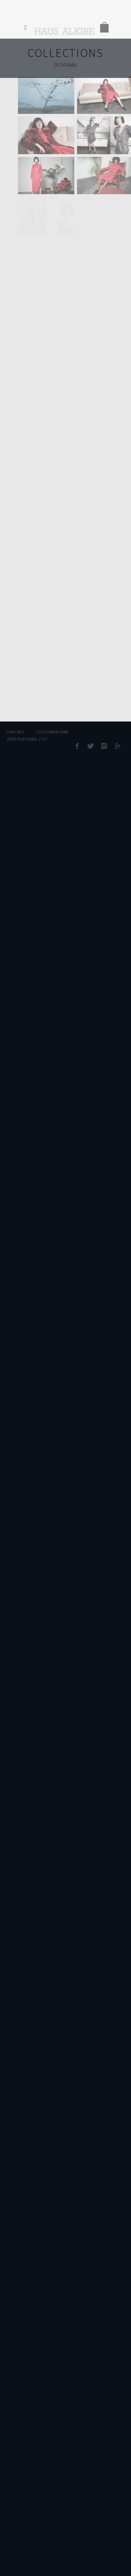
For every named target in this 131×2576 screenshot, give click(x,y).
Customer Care (52, 731)
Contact (15, 731)
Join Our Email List (27, 739)
